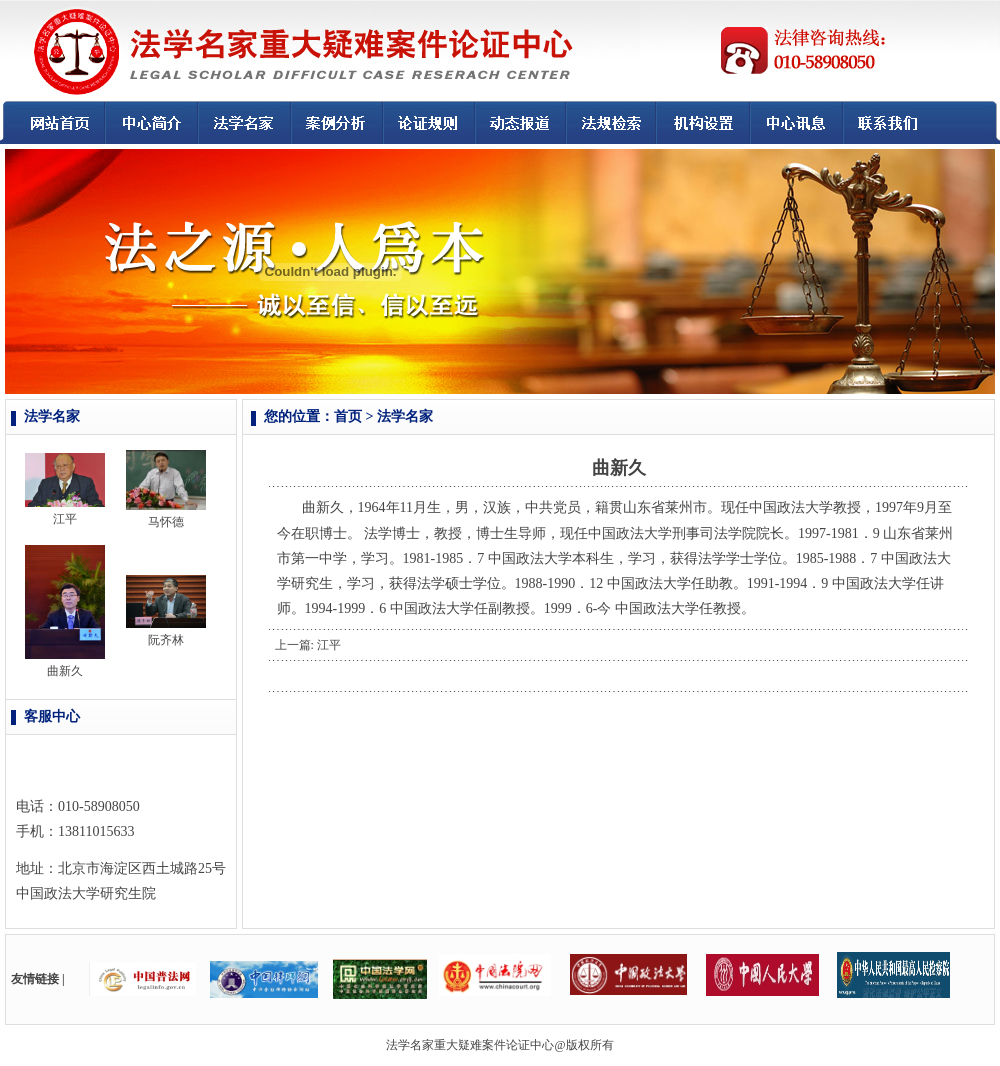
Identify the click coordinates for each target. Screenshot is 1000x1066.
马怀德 (166, 522)
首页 (348, 416)
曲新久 (65, 671)
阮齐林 (166, 640)
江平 (65, 519)
